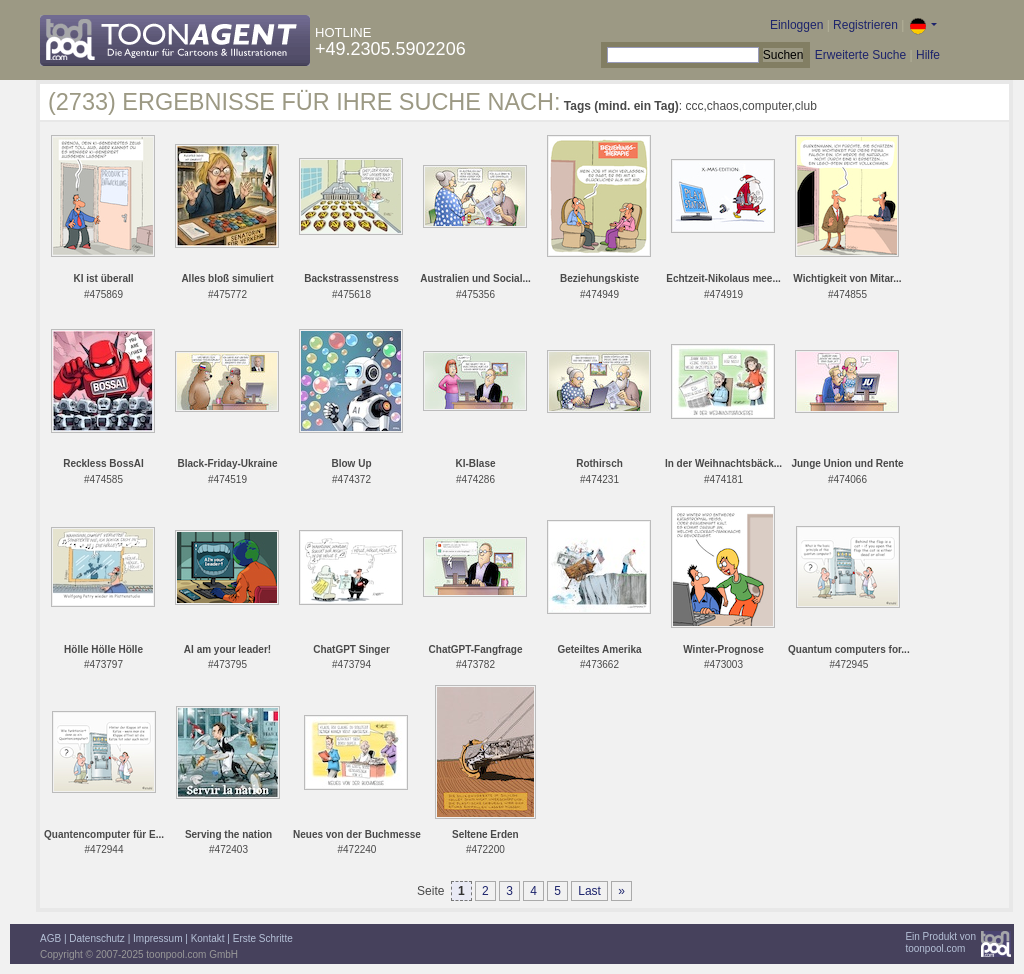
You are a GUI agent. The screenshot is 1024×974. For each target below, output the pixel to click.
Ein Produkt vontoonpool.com (940, 942)
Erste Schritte (263, 938)
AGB (50, 938)
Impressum (157, 938)
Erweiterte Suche (860, 55)
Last (589, 891)
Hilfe (928, 55)
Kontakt (208, 938)
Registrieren (865, 25)
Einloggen (796, 25)
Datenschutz (97, 938)
